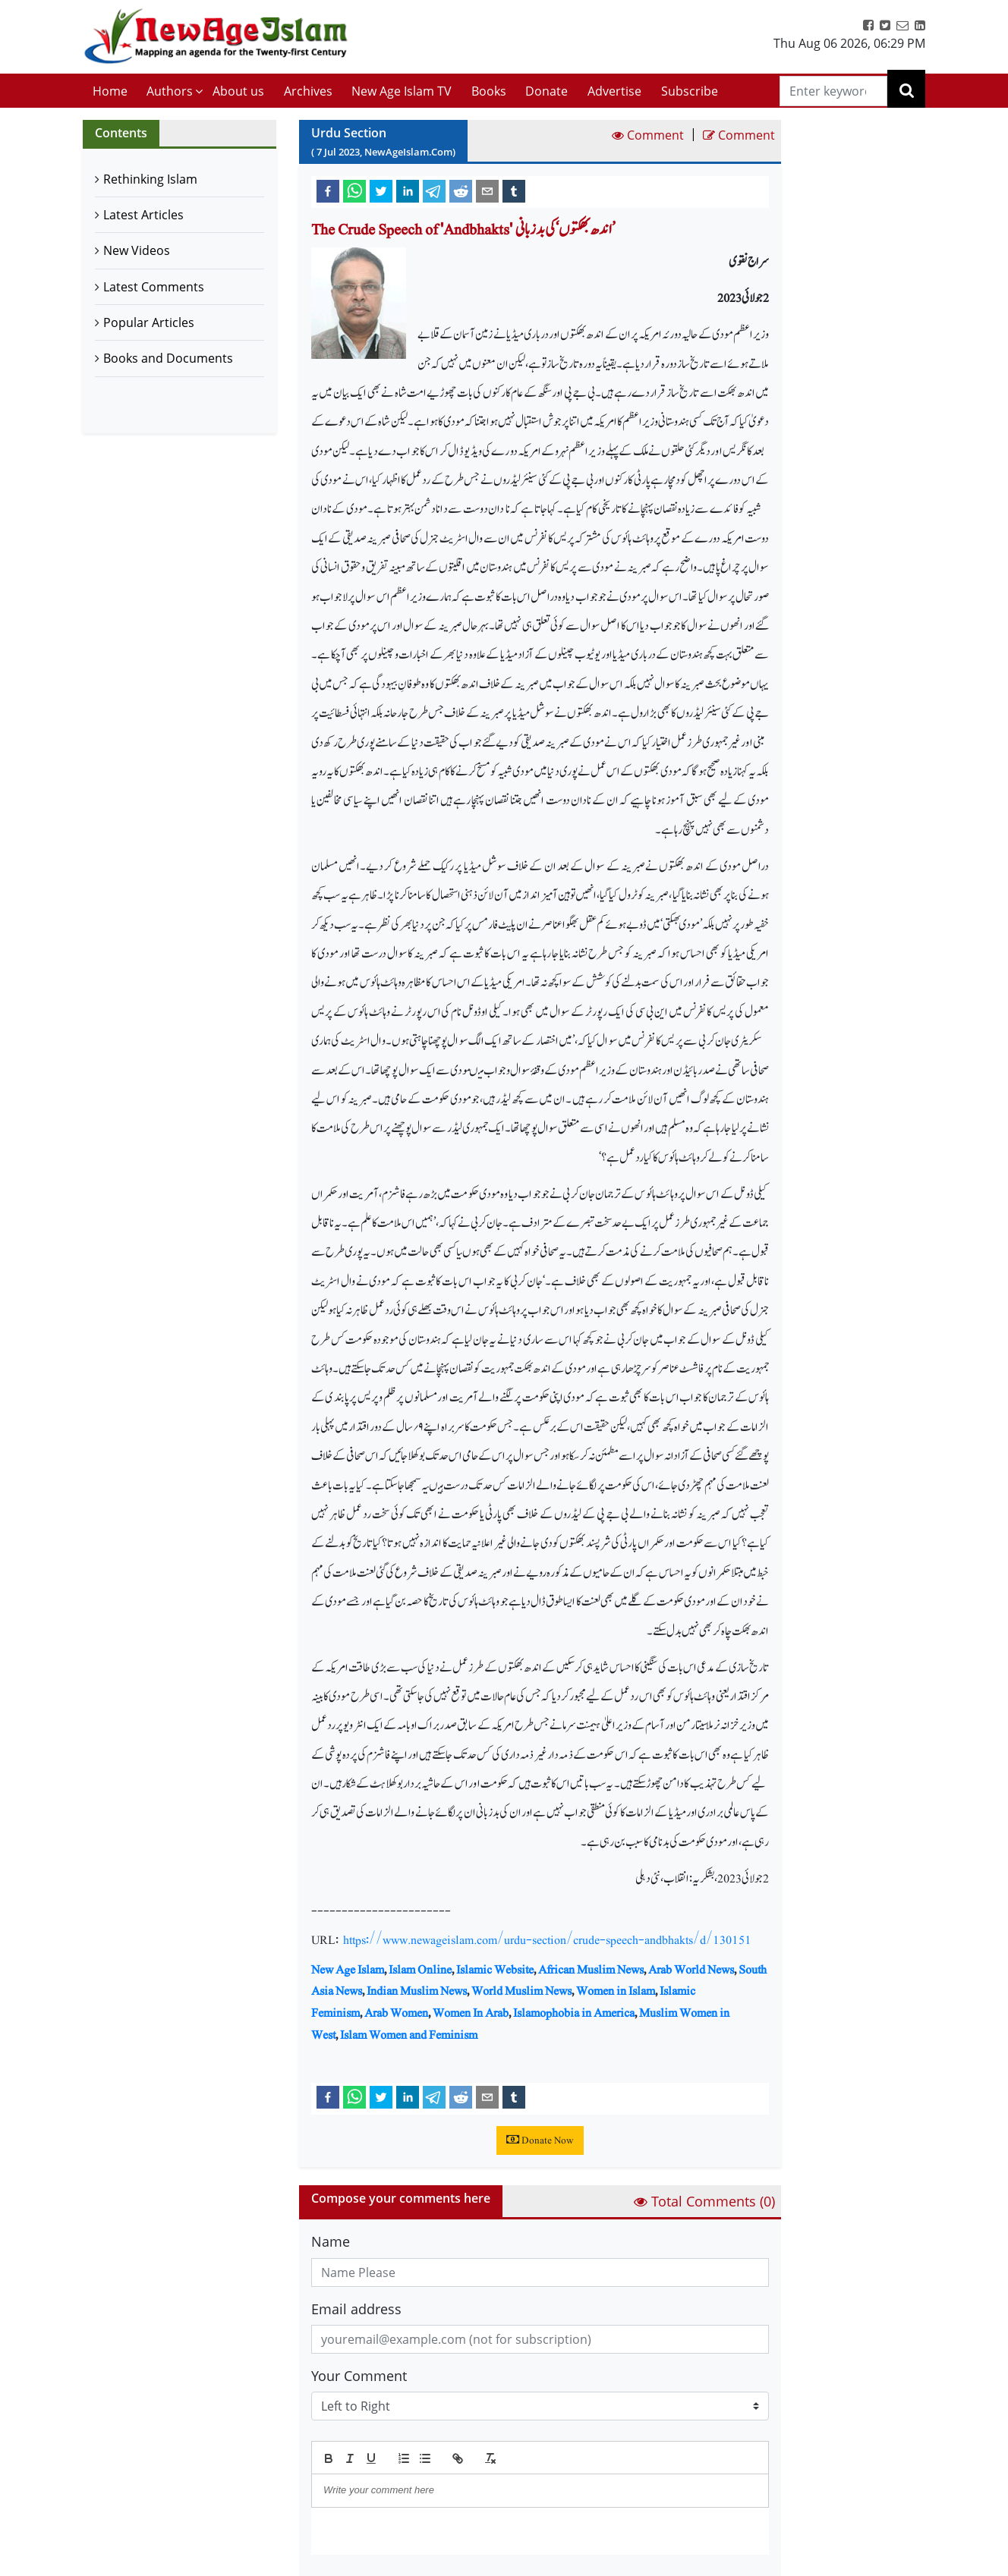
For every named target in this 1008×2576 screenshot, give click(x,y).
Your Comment (359, 2376)
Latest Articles (143, 214)
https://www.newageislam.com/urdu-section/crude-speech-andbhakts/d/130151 (547, 1940)
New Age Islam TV (401, 91)
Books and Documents (168, 358)
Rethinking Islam (150, 179)
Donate (546, 91)
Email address (356, 2309)
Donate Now (540, 2140)
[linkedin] (407, 190)
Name (330, 2241)
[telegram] (434, 190)
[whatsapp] (354, 190)
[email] (487, 190)
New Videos (136, 250)
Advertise (614, 91)
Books (488, 91)
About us (238, 91)
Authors (169, 91)
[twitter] (381, 190)
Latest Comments (153, 286)
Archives (308, 91)
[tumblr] (513, 190)
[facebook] (328, 190)
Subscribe (689, 91)
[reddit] (460, 190)
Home (110, 91)
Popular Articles (148, 322)
